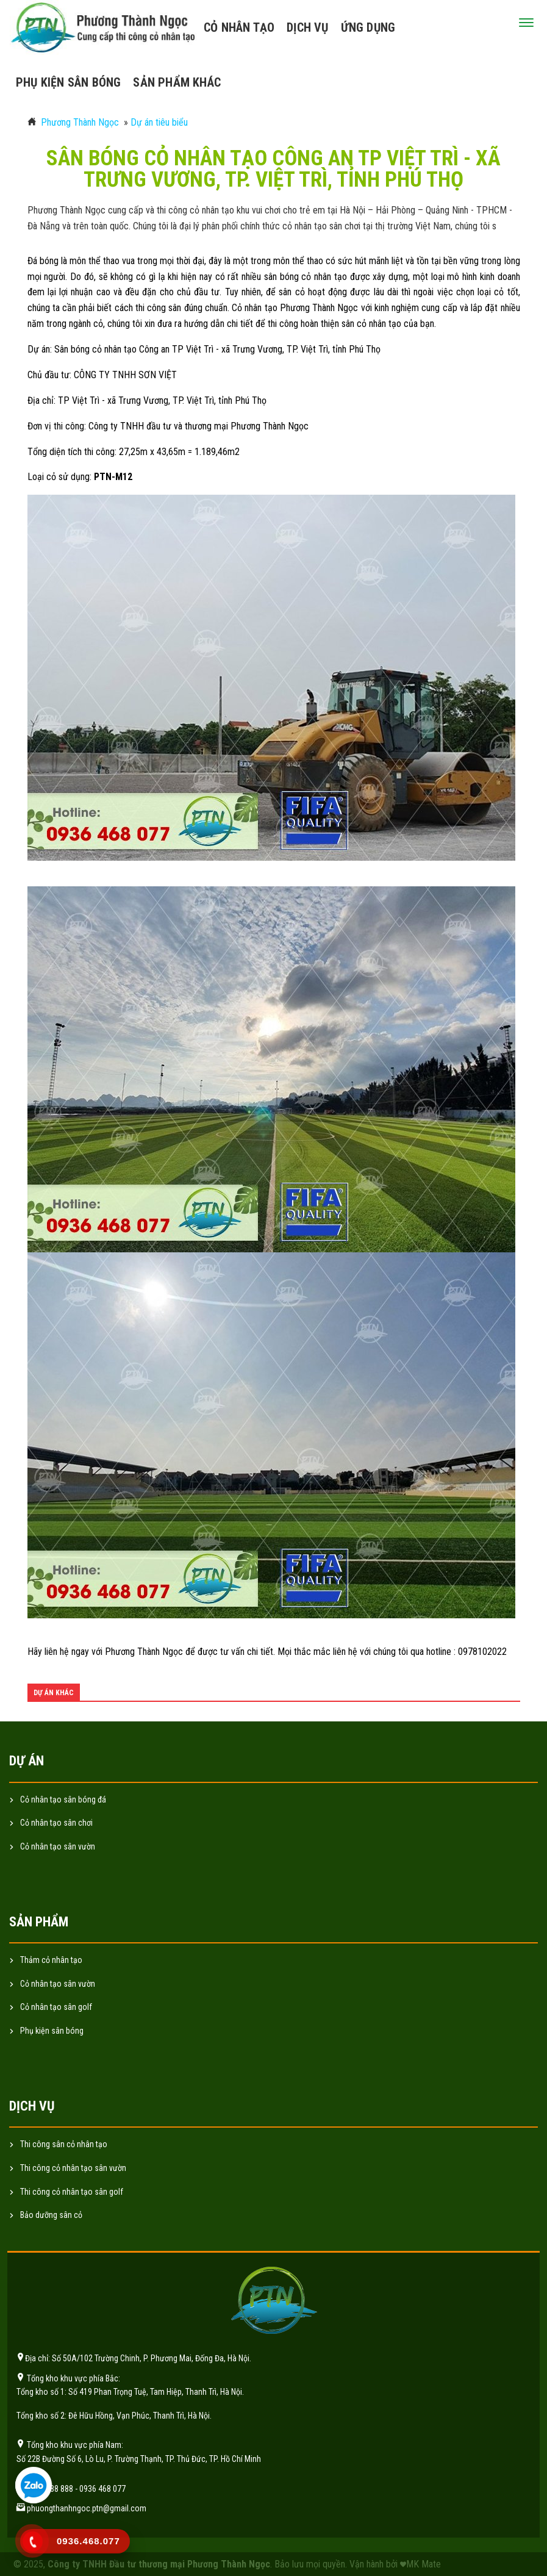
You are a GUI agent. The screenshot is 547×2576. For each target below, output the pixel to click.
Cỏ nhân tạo (239, 27)
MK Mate (423, 2564)
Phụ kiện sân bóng (68, 82)
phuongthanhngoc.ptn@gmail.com (86, 2508)
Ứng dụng (368, 27)
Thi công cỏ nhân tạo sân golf (71, 2192)
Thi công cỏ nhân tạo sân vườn (73, 2168)
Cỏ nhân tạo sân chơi (56, 1823)
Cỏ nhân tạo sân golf (56, 2007)
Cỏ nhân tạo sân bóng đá (63, 1799)
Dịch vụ (307, 27)
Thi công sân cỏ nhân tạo (63, 2144)
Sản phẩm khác (177, 82)
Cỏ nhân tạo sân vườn (57, 1846)
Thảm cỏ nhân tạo (51, 1960)
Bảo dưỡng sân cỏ (51, 2215)
